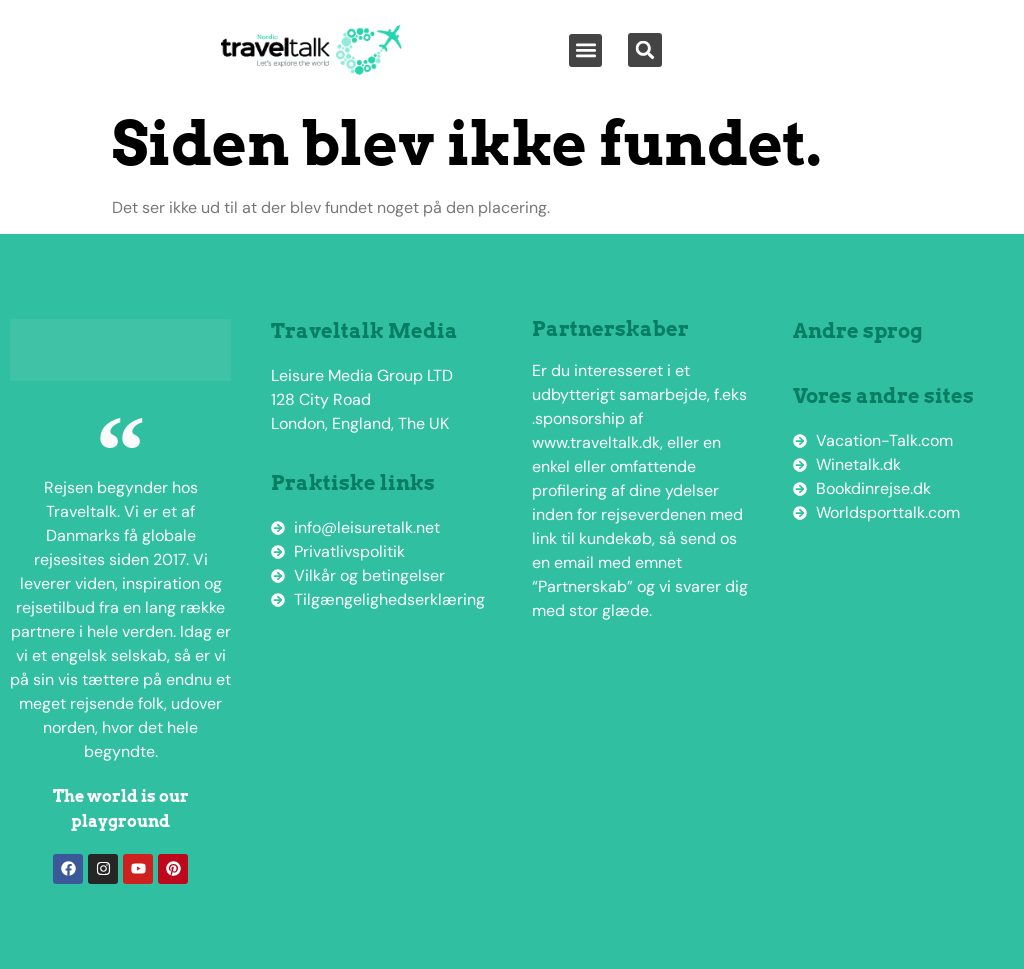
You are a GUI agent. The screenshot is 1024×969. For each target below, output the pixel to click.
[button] (585, 50)
